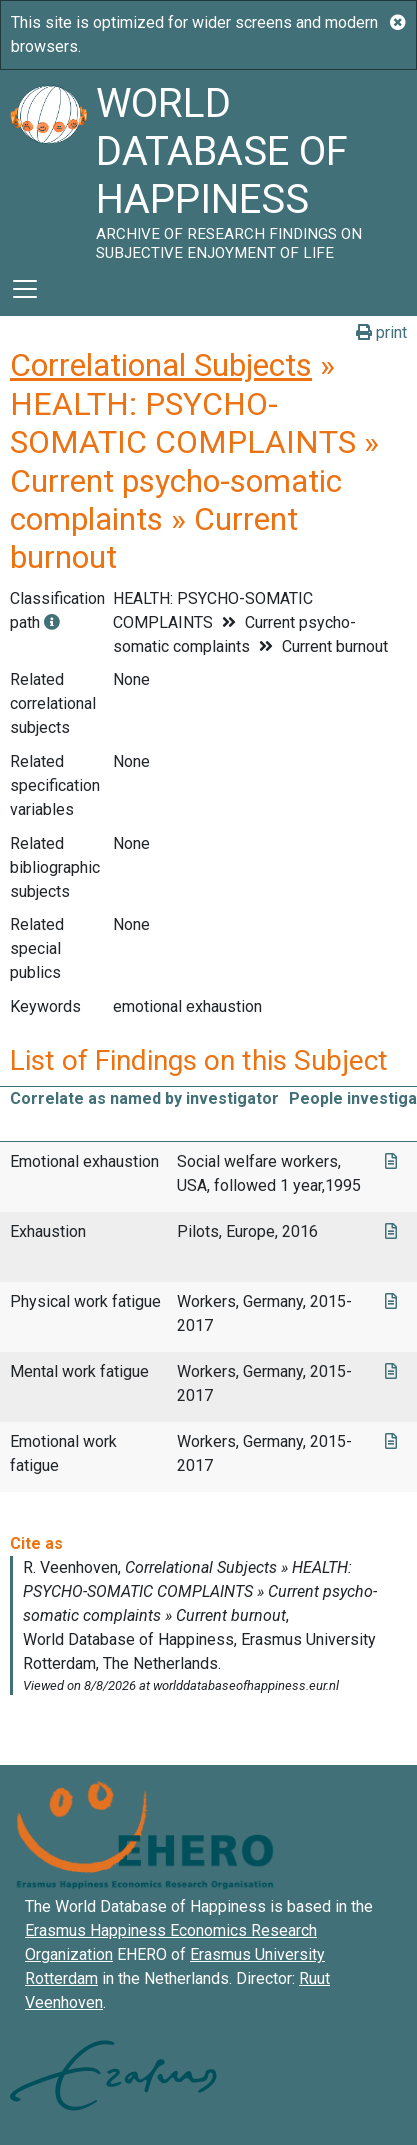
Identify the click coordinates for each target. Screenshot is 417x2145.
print (381, 332)
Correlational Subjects (161, 365)
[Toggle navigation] (25, 289)
